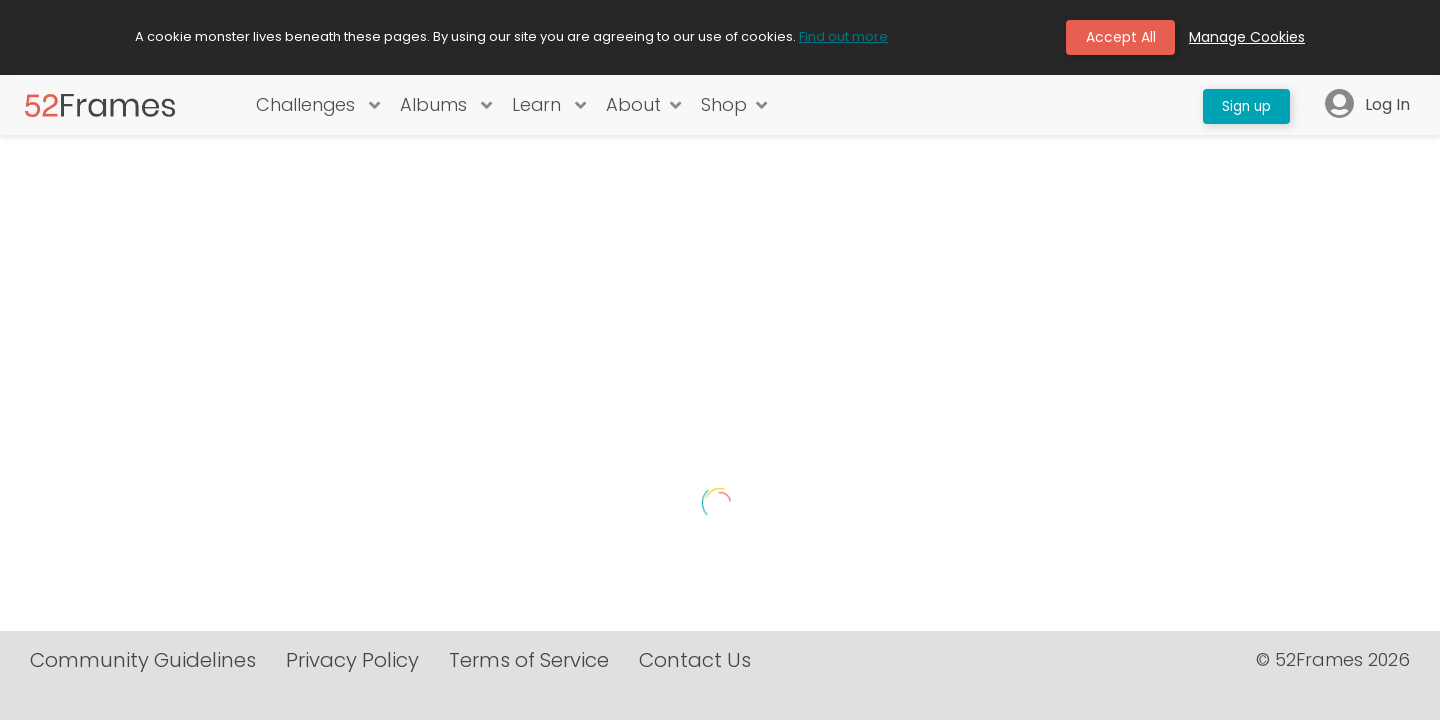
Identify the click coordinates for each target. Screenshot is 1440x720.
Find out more (843, 37)
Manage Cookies (1247, 38)
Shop (735, 106)
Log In (1367, 106)
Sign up (1244, 106)
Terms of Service (529, 691)
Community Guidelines (143, 691)
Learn (549, 106)
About (644, 106)
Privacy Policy (352, 691)
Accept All (1120, 38)
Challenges (317, 106)
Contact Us (695, 691)
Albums (446, 106)
